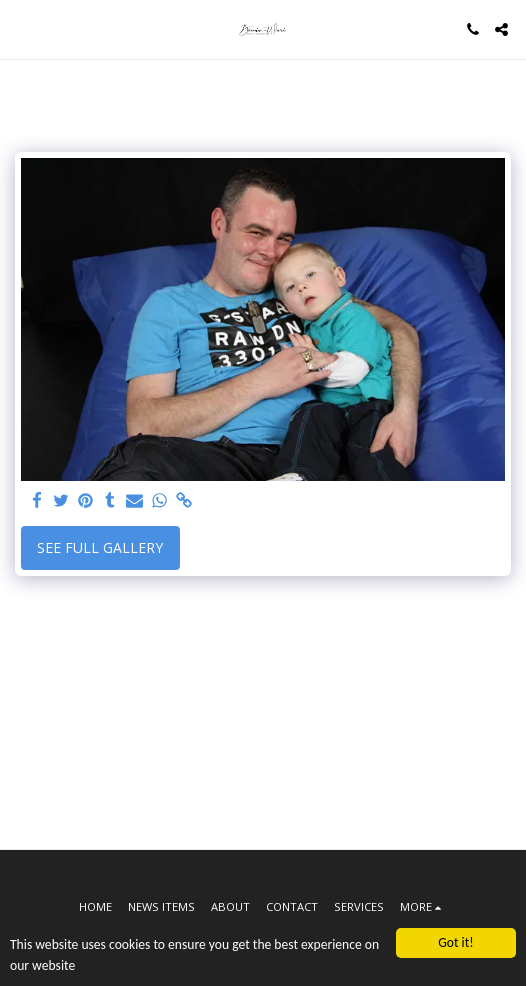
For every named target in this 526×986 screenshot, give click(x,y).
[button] (22, 28)
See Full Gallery (100, 547)
